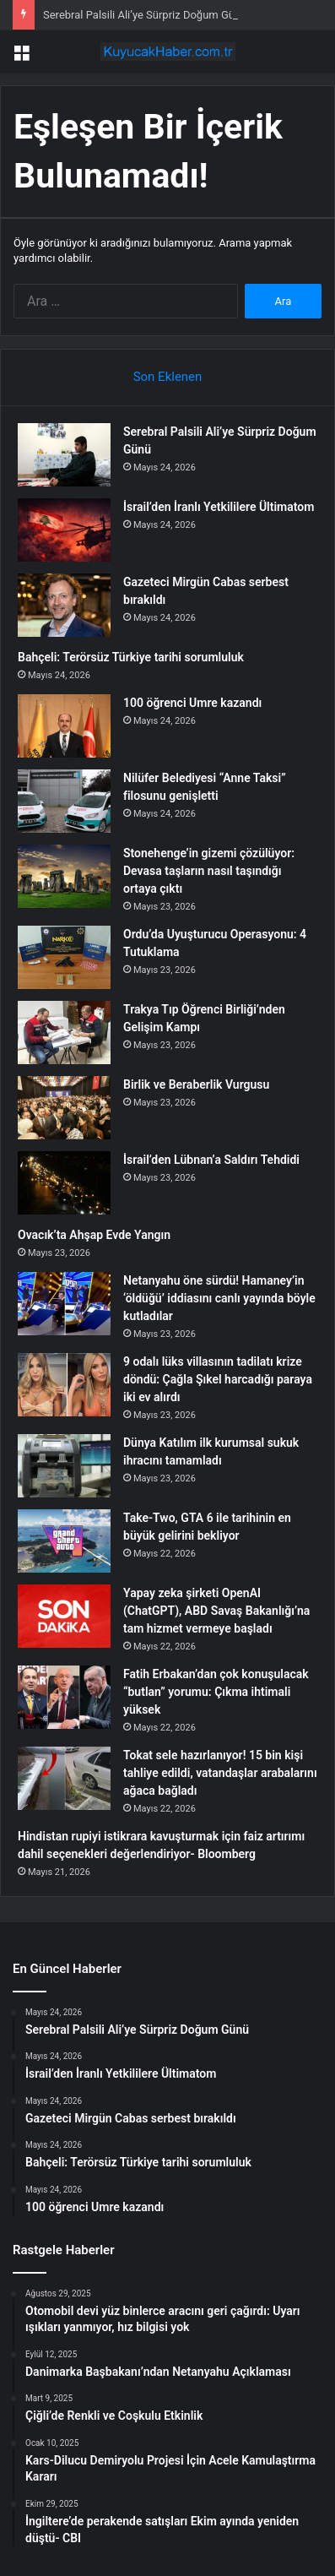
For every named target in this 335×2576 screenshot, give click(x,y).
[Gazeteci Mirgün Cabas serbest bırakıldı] (64, 605)
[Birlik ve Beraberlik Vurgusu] (64, 1107)
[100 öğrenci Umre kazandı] (64, 726)
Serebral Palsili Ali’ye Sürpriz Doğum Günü (144, 14)
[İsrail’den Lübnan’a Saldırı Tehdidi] (64, 1183)
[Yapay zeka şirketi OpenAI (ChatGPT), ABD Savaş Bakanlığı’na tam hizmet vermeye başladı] (64, 1616)
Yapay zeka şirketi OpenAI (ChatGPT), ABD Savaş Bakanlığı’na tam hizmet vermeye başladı (216, 1610)
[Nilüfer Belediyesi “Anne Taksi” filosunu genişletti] (64, 801)
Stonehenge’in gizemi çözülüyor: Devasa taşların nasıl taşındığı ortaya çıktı (208, 870)
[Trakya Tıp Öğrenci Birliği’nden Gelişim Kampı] (64, 1032)
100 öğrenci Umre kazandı (192, 702)
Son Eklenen (168, 376)
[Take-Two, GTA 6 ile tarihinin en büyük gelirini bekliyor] (64, 1541)
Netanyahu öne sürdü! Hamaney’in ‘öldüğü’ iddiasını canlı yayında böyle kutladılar (219, 1298)
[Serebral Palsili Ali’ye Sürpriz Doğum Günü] (64, 454)
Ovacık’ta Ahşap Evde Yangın (94, 1235)
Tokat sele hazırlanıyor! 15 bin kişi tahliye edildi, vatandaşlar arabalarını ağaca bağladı (220, 1772)
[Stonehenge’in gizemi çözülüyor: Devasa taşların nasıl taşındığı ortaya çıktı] (64, 876)
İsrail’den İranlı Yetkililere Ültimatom (218, 507)
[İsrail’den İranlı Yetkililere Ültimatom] (64, 530)
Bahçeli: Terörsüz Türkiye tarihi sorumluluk (131, 657)
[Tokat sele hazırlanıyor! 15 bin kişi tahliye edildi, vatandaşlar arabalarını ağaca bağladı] (64, 1778)
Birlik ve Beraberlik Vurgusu (196, 1084)
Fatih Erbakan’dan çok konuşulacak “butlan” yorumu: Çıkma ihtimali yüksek (216, 1691)
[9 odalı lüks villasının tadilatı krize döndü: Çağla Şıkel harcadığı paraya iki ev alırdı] (64, 1384)
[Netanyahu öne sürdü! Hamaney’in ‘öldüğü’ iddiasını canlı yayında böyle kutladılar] (64, 1303)
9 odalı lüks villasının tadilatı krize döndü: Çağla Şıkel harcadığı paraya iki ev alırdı (217, 1379)
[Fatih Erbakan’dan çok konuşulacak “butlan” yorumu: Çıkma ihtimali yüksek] (64, 1697)
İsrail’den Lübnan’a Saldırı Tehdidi (211, 1159)
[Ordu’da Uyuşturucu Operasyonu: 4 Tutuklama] (64, 957)
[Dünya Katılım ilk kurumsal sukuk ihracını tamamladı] (64, 1465)
